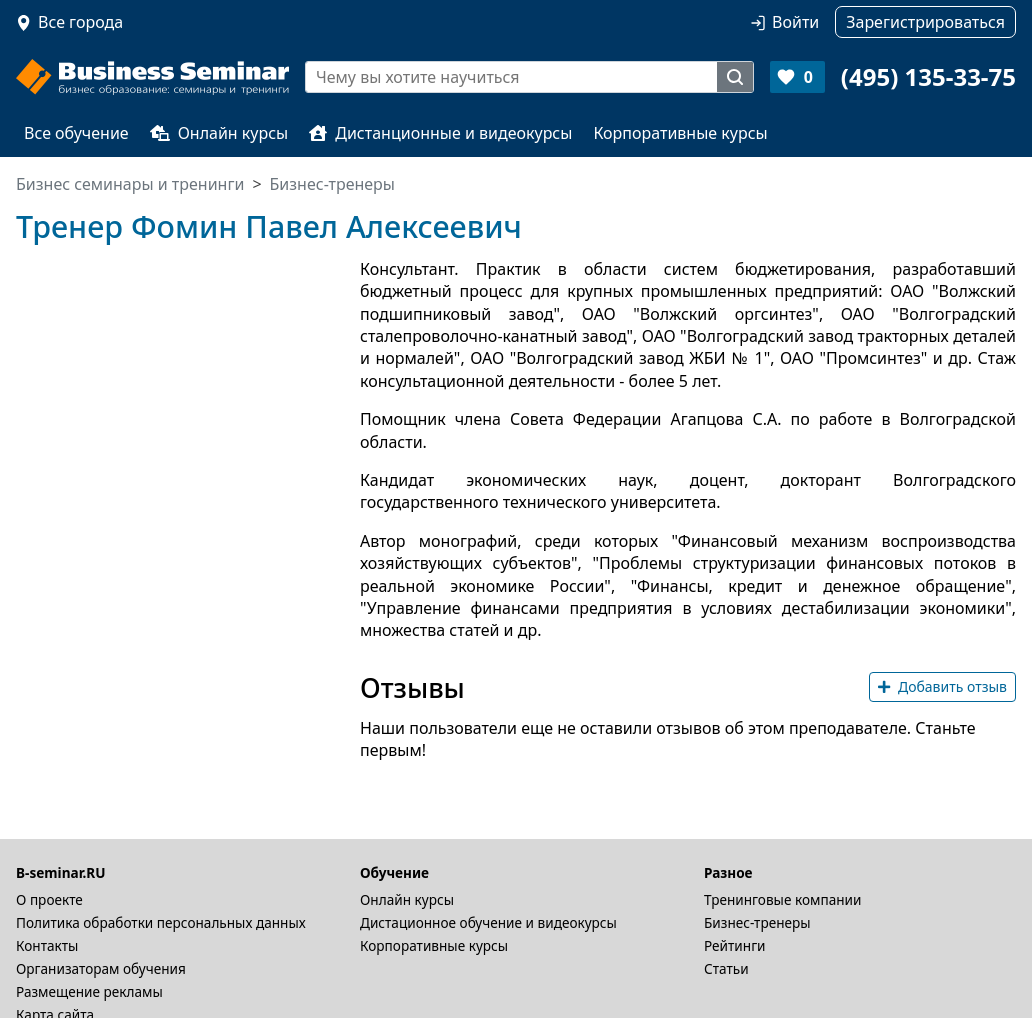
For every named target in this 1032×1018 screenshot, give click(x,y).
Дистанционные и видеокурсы (440, 133)
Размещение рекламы (89, 991)
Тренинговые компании (782, 899)
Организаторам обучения (101, 968)
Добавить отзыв (942, 686)
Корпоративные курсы (680, 133)
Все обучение (76, 133)
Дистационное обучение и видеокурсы (488, 922)
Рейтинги (735, 945)
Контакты (47, 945)
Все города (80, 22)
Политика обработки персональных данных (161, 922)
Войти (795, 22)
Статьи (726, 968)
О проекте (49, 899)
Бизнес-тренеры (757, 922)
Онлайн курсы (219, 133)
